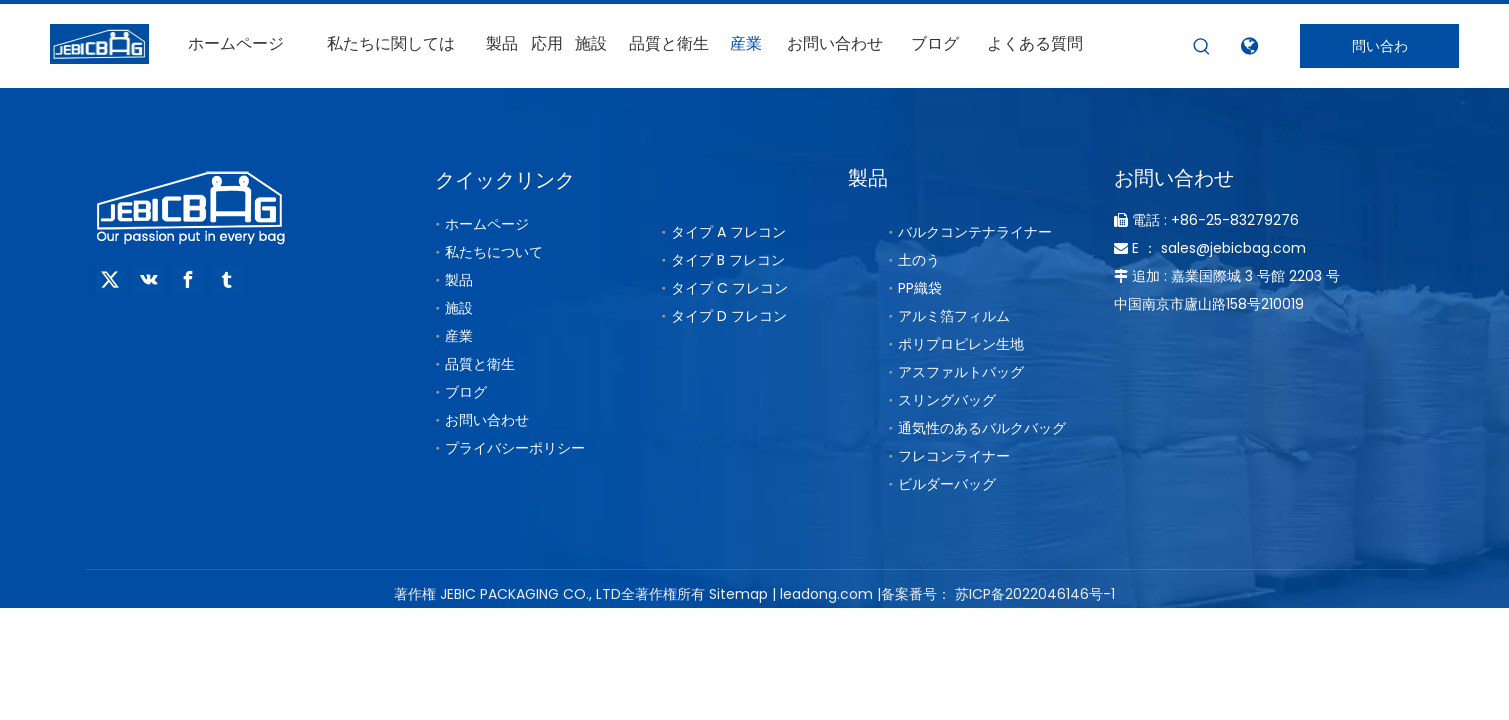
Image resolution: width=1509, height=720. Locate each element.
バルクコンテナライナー (975, 232)
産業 (459, 336)
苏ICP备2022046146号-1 (1035, 594)
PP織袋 (920, 288)
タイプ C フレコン (729, 288)
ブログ (466, 392)
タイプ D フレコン (729, 316)
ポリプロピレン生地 (961, 344)
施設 (459, 308)
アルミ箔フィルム (954, 316)
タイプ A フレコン (728, 232)
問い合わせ (1380, 52)
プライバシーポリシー (515, 448)
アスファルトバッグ (961, 372)
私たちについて (494, 252)
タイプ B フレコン (728, 260)
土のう (919, 260)
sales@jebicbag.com (1233, 248)
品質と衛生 (480, 364)
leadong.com (826, 594)
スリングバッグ (947, 400)
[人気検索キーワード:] (1202, 47)
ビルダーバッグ (947, 484)
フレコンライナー (954, 456)
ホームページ (487, 224)
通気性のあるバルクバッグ (982, 428)
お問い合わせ (487, 420)
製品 (459, 280)
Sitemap (738, 594)
